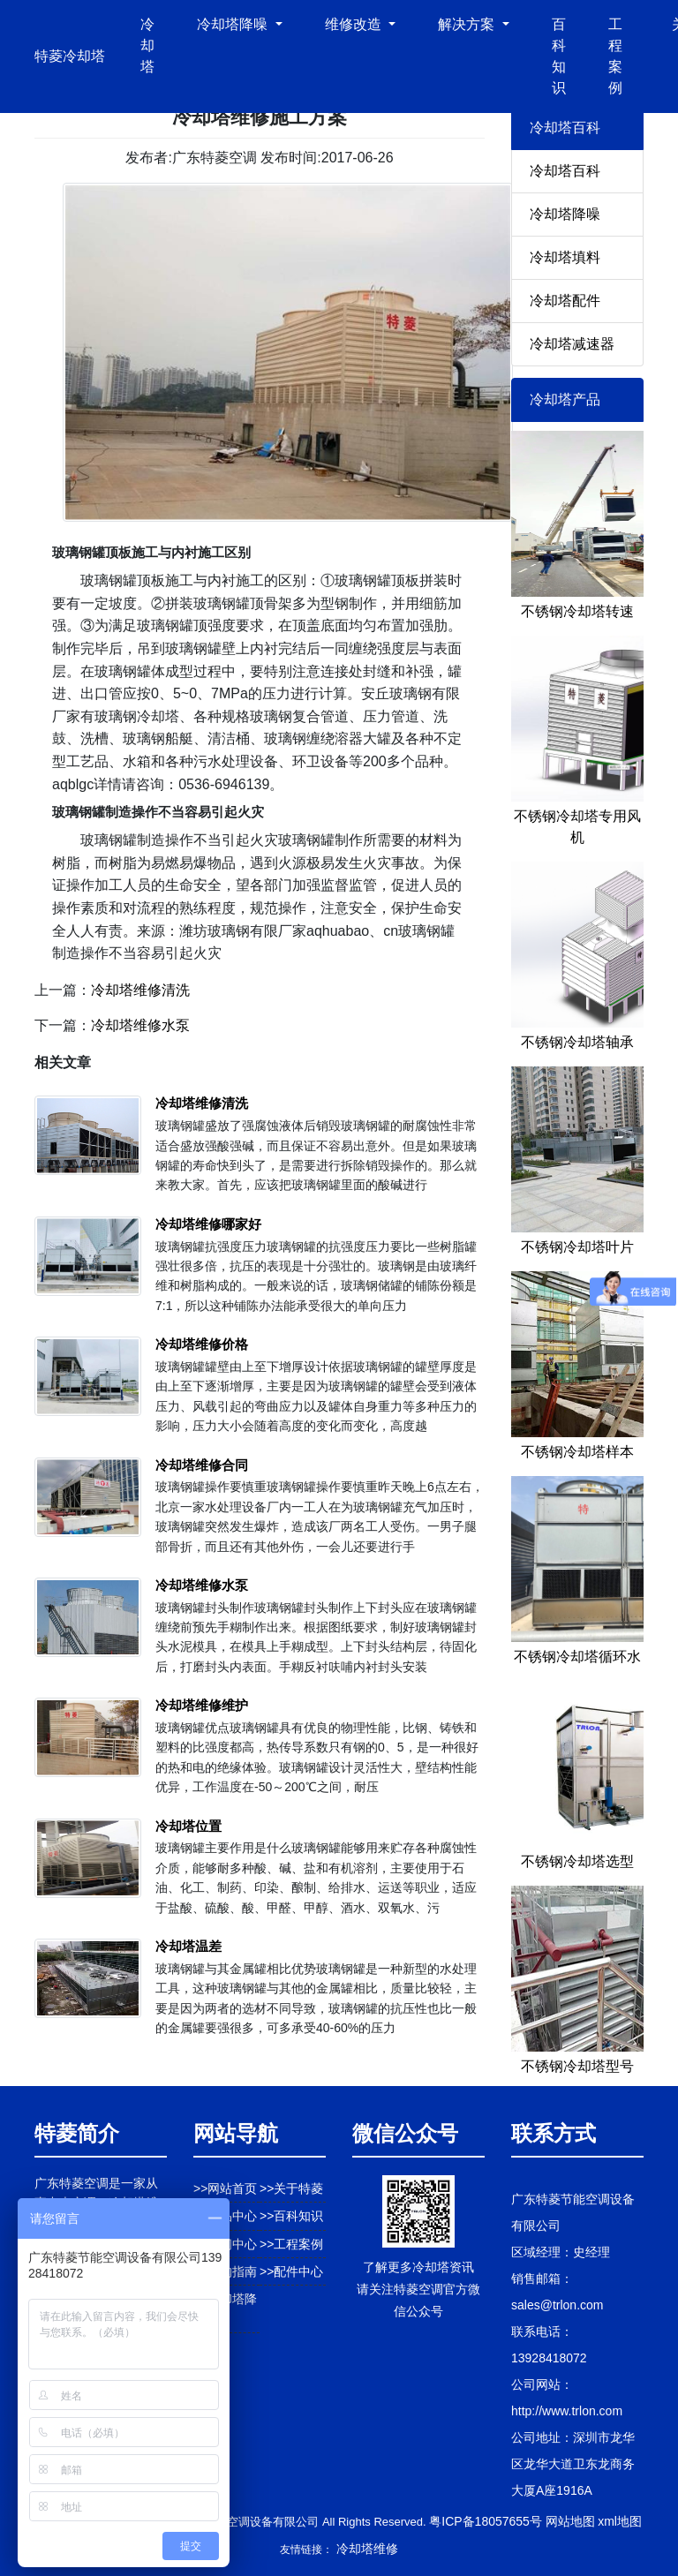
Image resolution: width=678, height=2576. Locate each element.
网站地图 (570, 2521)
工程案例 (615, 56)
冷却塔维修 (367, 2549)
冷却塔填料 (565, 257)
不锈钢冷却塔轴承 (577, 1042)
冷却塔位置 (188, 1826)
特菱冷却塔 (69, 56)
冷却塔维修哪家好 (208, 1224)
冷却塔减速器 (572, 343)
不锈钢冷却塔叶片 (577, 1246)
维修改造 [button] (355, 24)
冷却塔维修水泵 (140, 1025)
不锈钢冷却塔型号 (577, 2066)
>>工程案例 (291, 2244)
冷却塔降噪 (565, 214)
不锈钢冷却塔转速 (577, 611)
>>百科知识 (291, 2216)
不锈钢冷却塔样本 (577, 1451)
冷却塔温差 (188, 1946)
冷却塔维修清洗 (140, 990)
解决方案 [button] (468, 24)
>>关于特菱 (291, 2188)
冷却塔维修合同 (201, 1465)
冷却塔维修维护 (201, 1705)
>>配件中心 (291, 2271)
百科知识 (559, 56)
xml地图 (620, 2521)
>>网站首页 (225, 2188)
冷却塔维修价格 (201, 1344)
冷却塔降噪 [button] (234, 24)
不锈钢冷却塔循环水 (577, 1656)
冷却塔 (147, 45)
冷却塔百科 (565, 170)
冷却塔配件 (565, 300)
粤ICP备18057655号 (485, 2521)
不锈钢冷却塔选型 (577, 1861)
